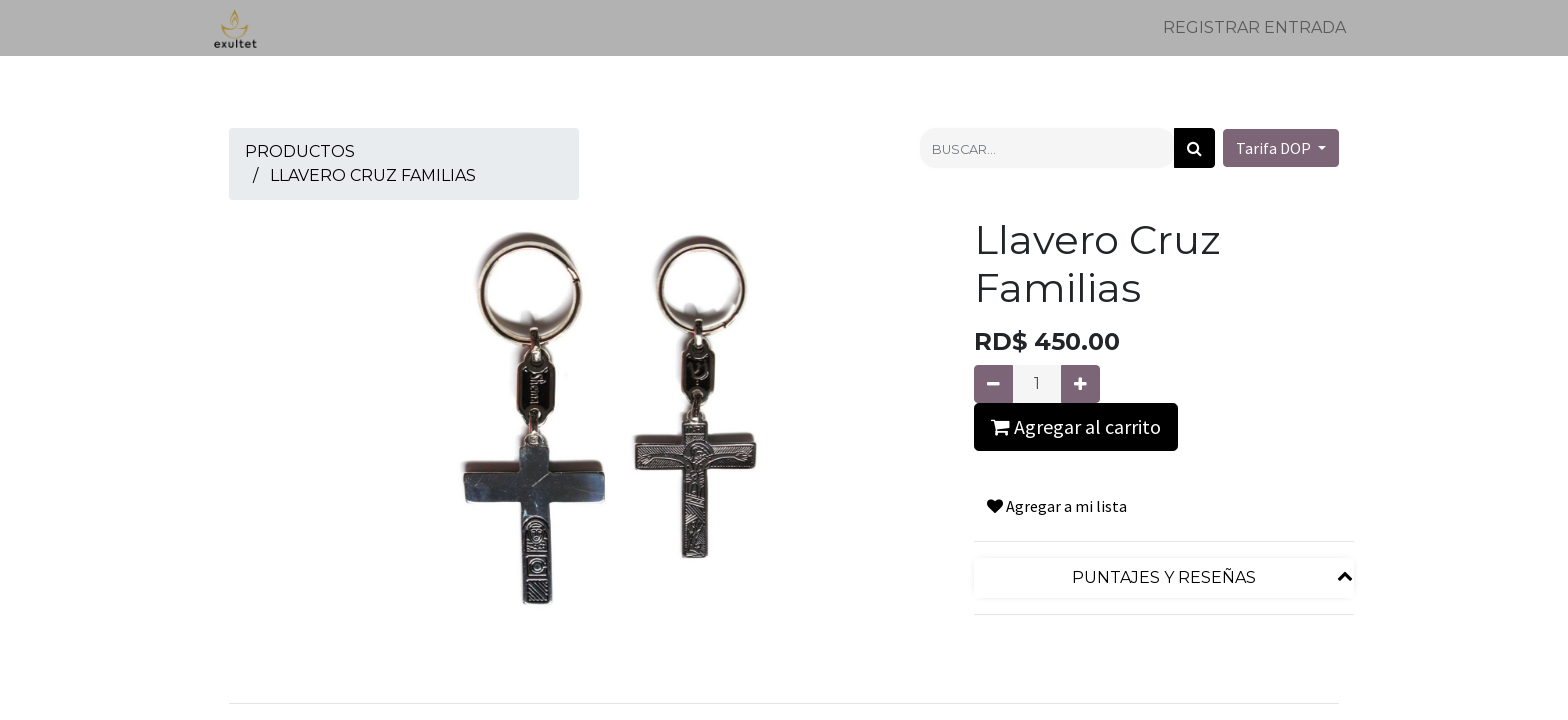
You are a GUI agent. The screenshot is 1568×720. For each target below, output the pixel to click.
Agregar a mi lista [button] (1057, 506)
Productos (300, 151)
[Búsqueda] (1194, 148)
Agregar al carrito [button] (1076, 426)
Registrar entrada (1254, 27)
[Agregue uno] (1080, 384)
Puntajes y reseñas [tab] (1164, 577)
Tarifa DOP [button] (1275, 148)
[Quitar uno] (993, 384)
